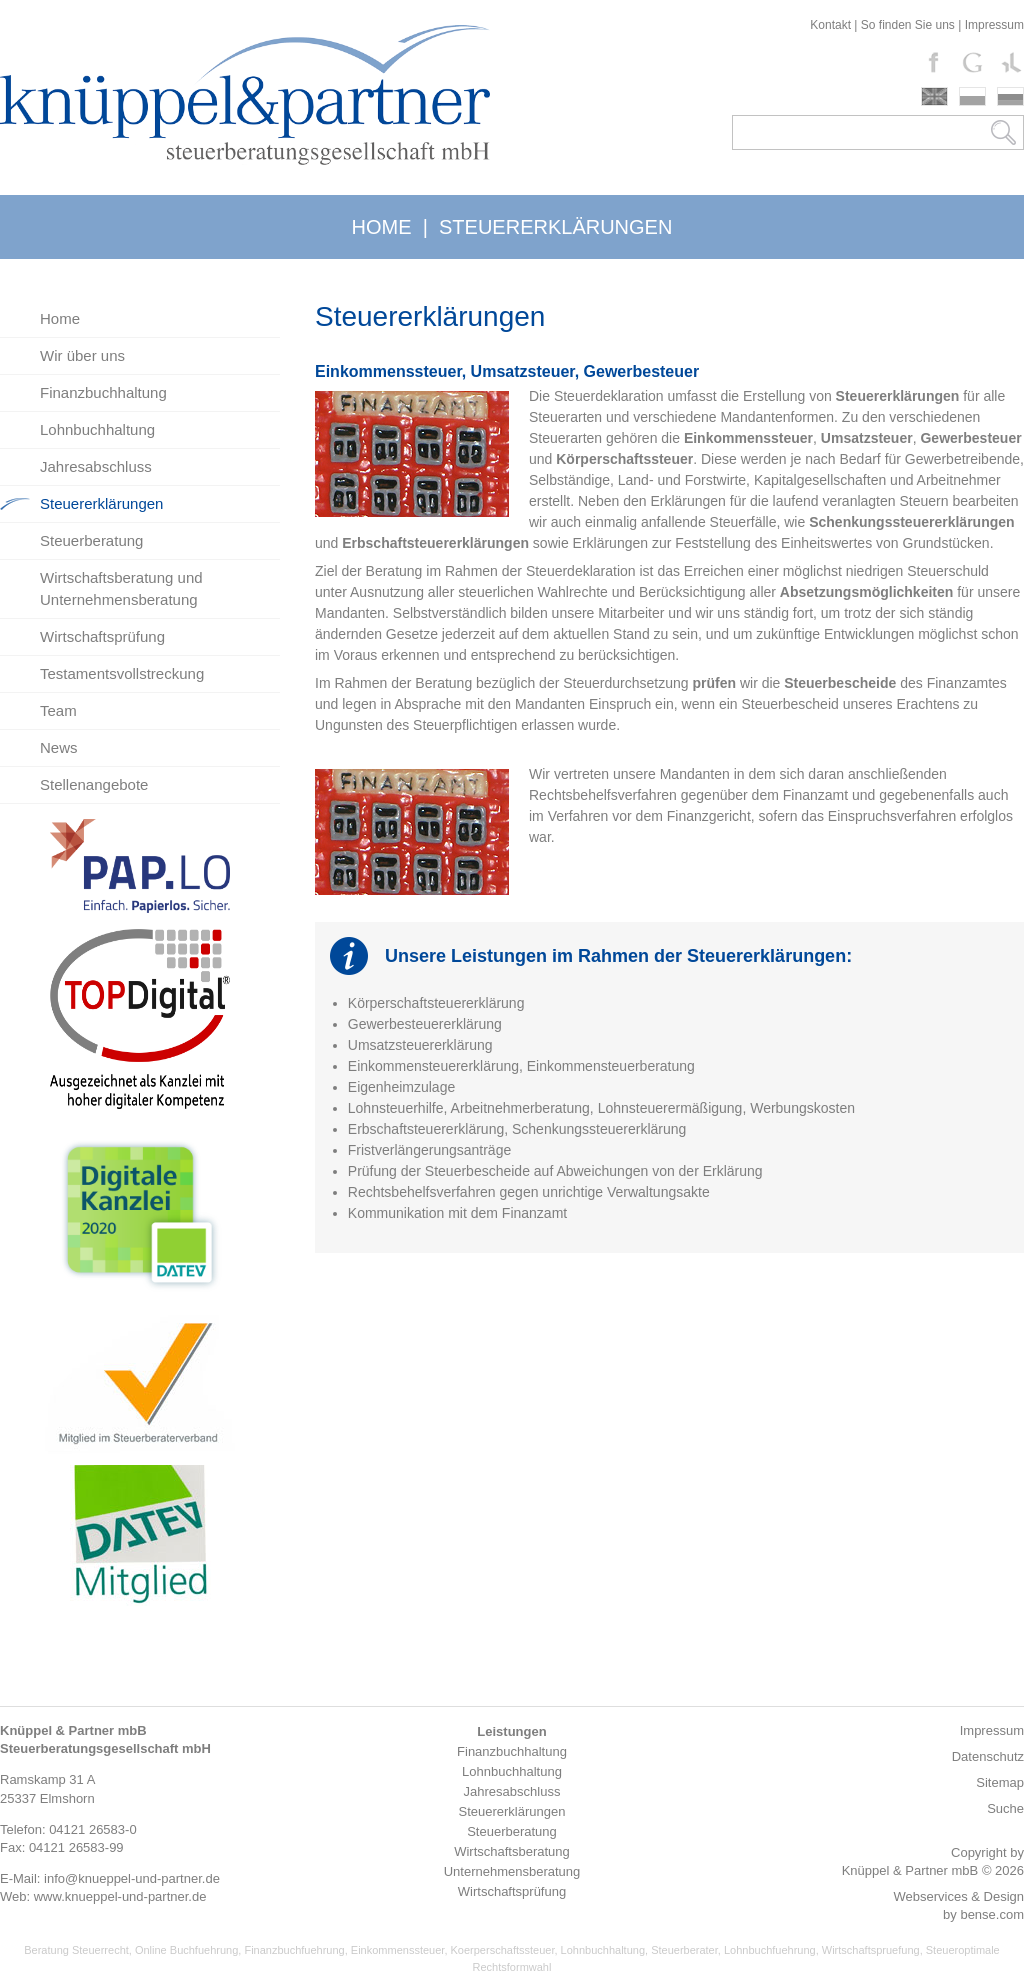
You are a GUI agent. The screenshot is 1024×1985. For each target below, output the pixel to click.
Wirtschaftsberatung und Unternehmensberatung (121, 588)
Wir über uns (82, 355)
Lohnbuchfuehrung (770, 1950)
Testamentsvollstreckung (122, 673)
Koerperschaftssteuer (503, 1950)
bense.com (992, 1914)
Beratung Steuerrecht (76, 1950)
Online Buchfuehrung (186, 1950)
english (934, 96)
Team (58, 710)
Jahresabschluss (96, 466)
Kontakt (830, 25)
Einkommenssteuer (398, 1950)
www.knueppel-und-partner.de (120, 1896)
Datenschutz (988, 1756)
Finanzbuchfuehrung (294, 1950)
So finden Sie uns (908, 25)
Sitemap (1000, 1782)
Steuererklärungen (101, 503)
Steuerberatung (91, 540)
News (59, 747)
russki (1010, 96)
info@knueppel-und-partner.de (132, 1878)
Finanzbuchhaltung (103, 392)
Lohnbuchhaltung (97, 429)
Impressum (994, 25)
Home (60, 318)
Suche (1005, 1808)
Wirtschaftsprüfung (102, 636)
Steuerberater (684, 1950)
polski (972, 96)
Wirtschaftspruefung (871, 1950)
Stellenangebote (94, 784)
